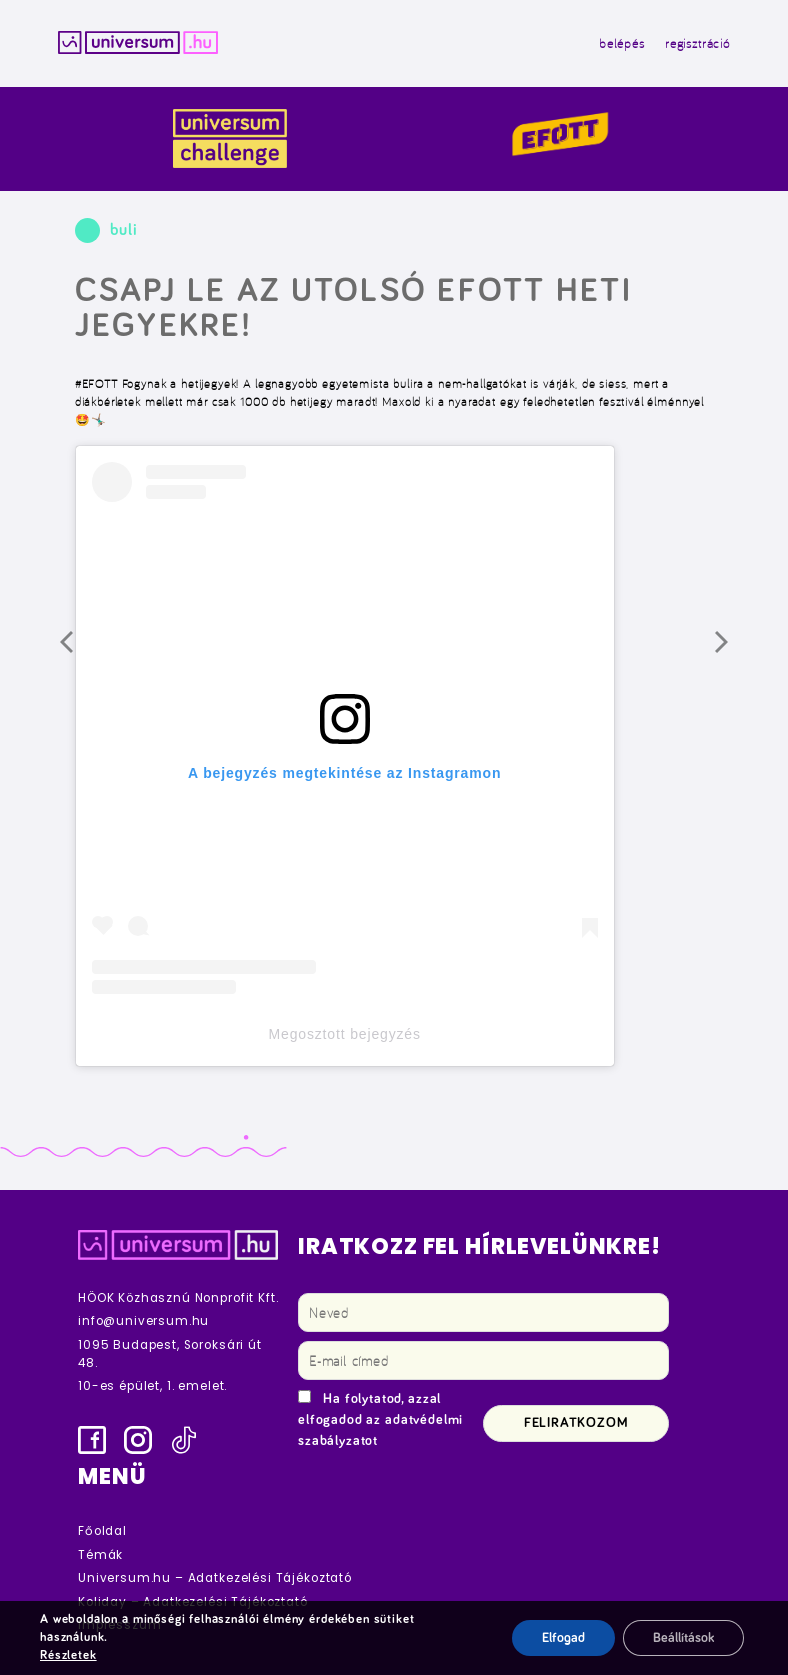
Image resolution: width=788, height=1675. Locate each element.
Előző (82, 653)
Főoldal (102, 1531)
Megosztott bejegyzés (345, 1034)
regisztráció (697, 43)
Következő (737, 653)
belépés (622, 43)
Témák (100, 1555)
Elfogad (563, 1638)
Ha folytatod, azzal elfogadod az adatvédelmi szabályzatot (380, 1420)
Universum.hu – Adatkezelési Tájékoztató (215, 1578)
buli (123, 230)
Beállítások (683, 1638)
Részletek (68, 1655)
